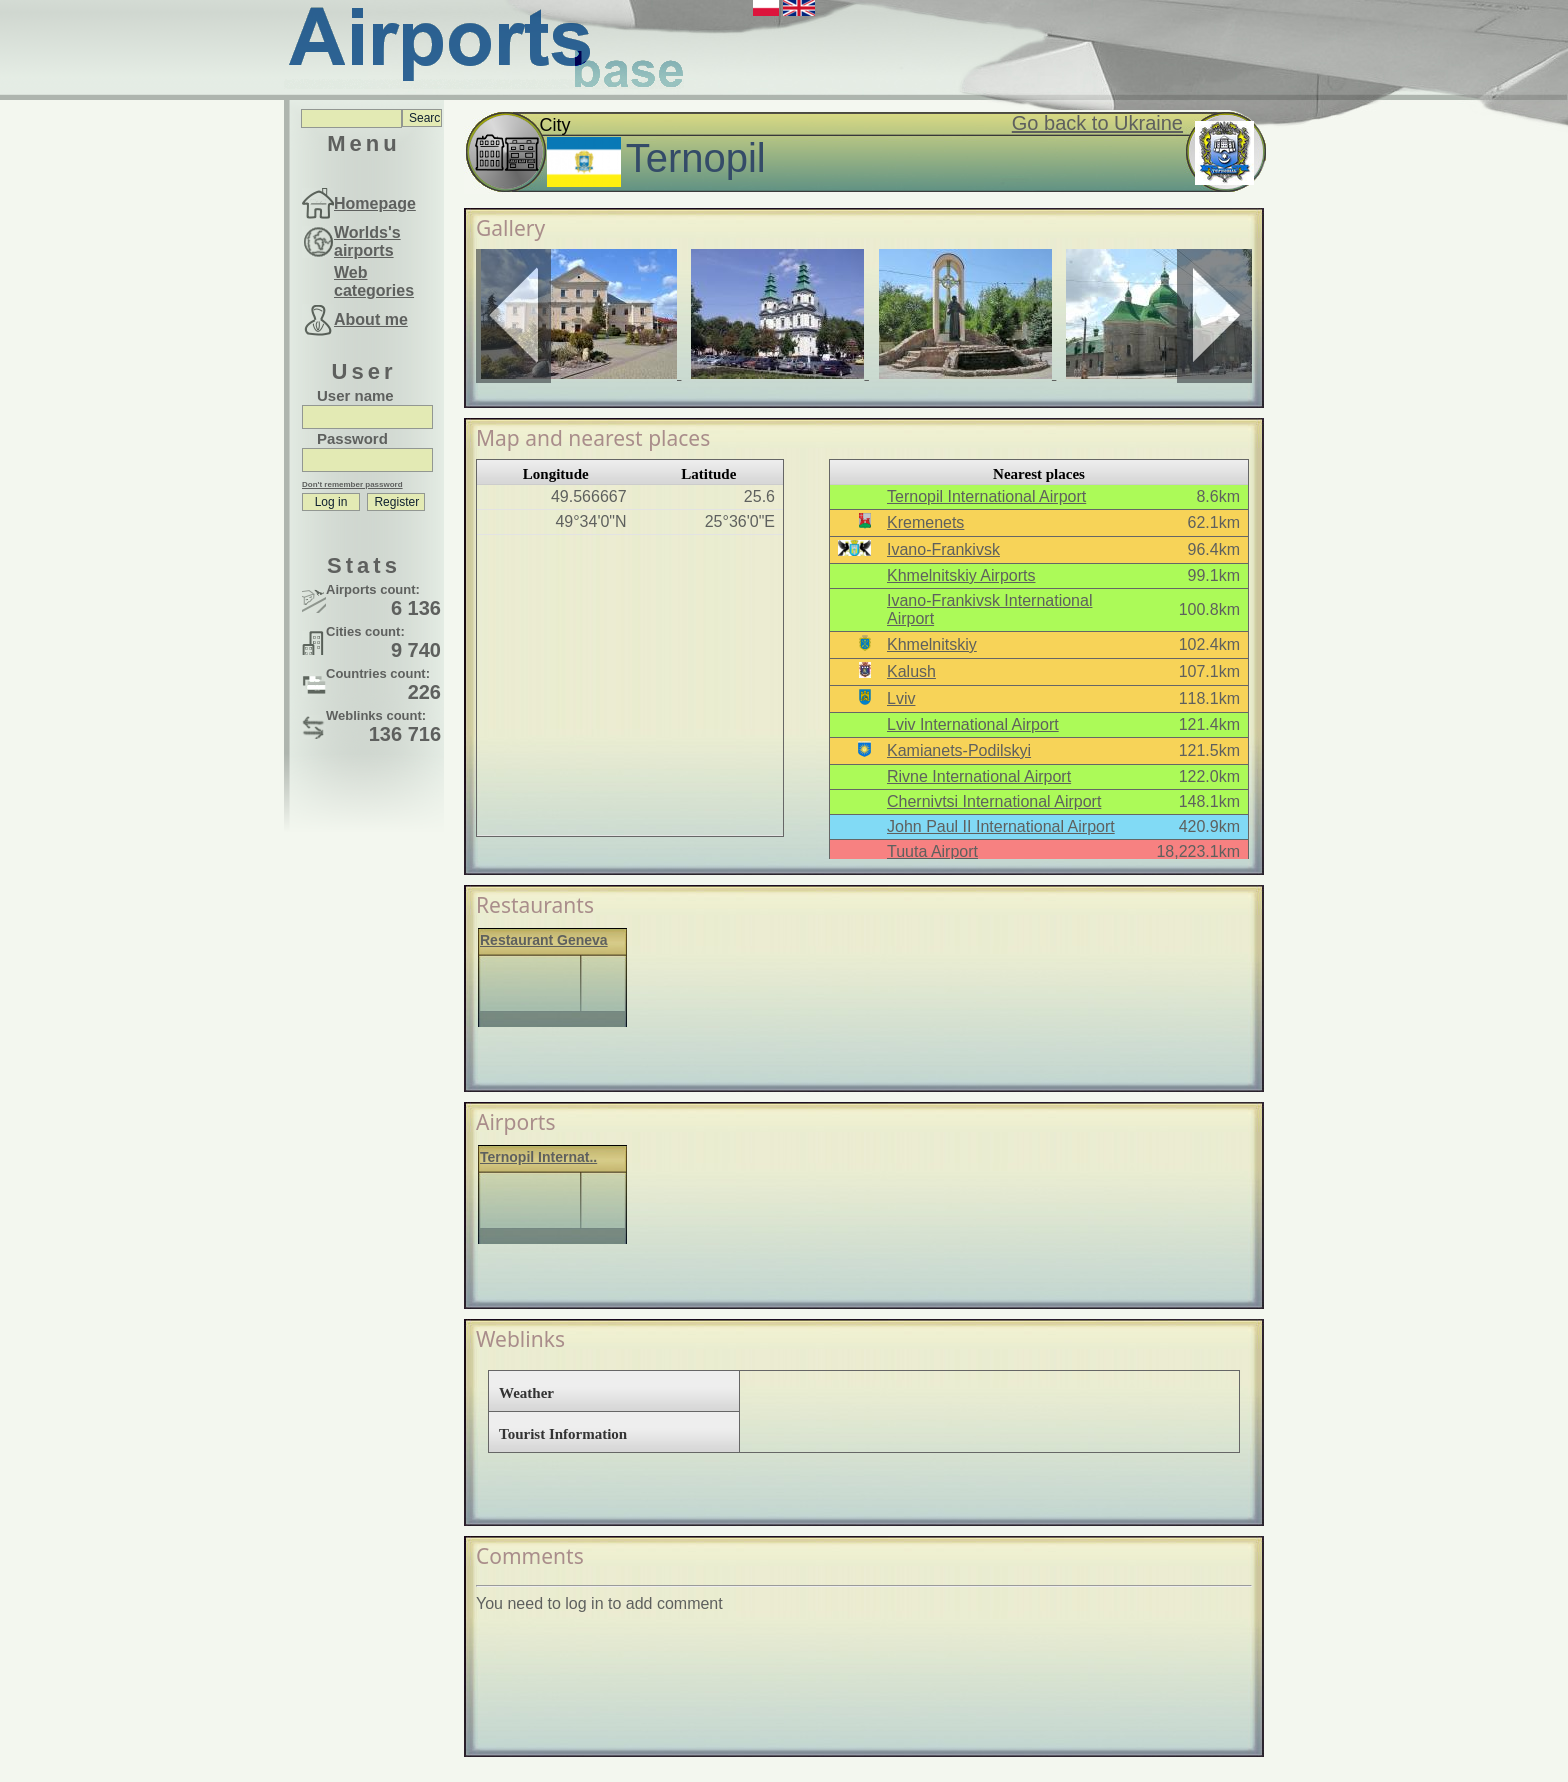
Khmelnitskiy (932, 644)
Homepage (375, 203)
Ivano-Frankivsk (943, 549)
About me (371, 319)
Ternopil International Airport (986, 496)
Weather (526, 1393)
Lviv (901, 698)
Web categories (374, 281)
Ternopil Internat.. (538, 1157)
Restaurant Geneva (544, 940)
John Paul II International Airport (1001, 826)
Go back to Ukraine (1097, 123)
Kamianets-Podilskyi (959, 750)
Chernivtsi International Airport (994, 801)
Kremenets (925, 522)
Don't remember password (352, 484)
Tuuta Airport (932, 851)
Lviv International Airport (973, 724)
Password (352, 438)
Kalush (911, 671)
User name (355, 395)
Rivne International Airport (979, 776)
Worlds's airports (367, 241)
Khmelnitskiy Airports (961, 575)
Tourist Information (563, 1434)
